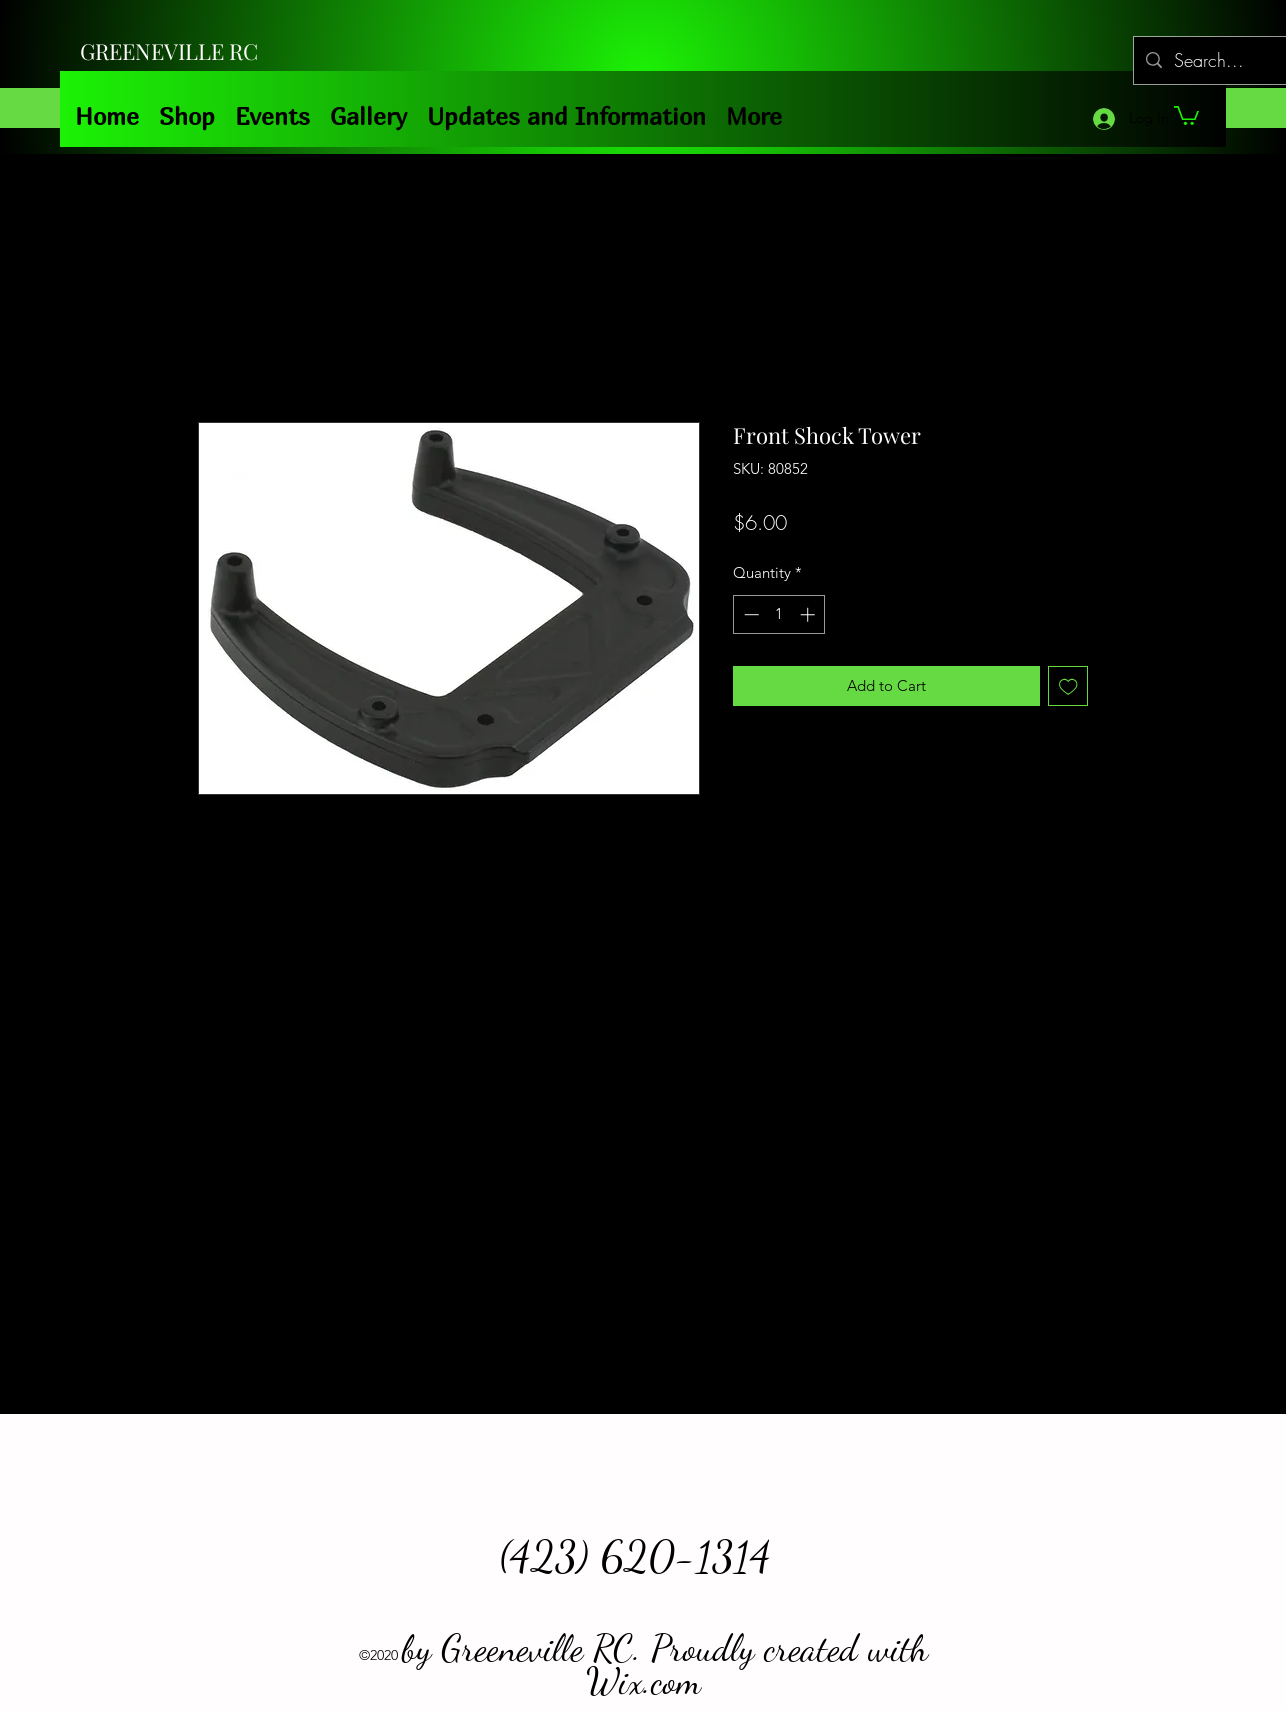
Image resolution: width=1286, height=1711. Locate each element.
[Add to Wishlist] (1068, 686)
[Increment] (809, 614)
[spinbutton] (779, 614)
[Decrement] (749, 614)
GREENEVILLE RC (169, 51)
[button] (1186, 114)
